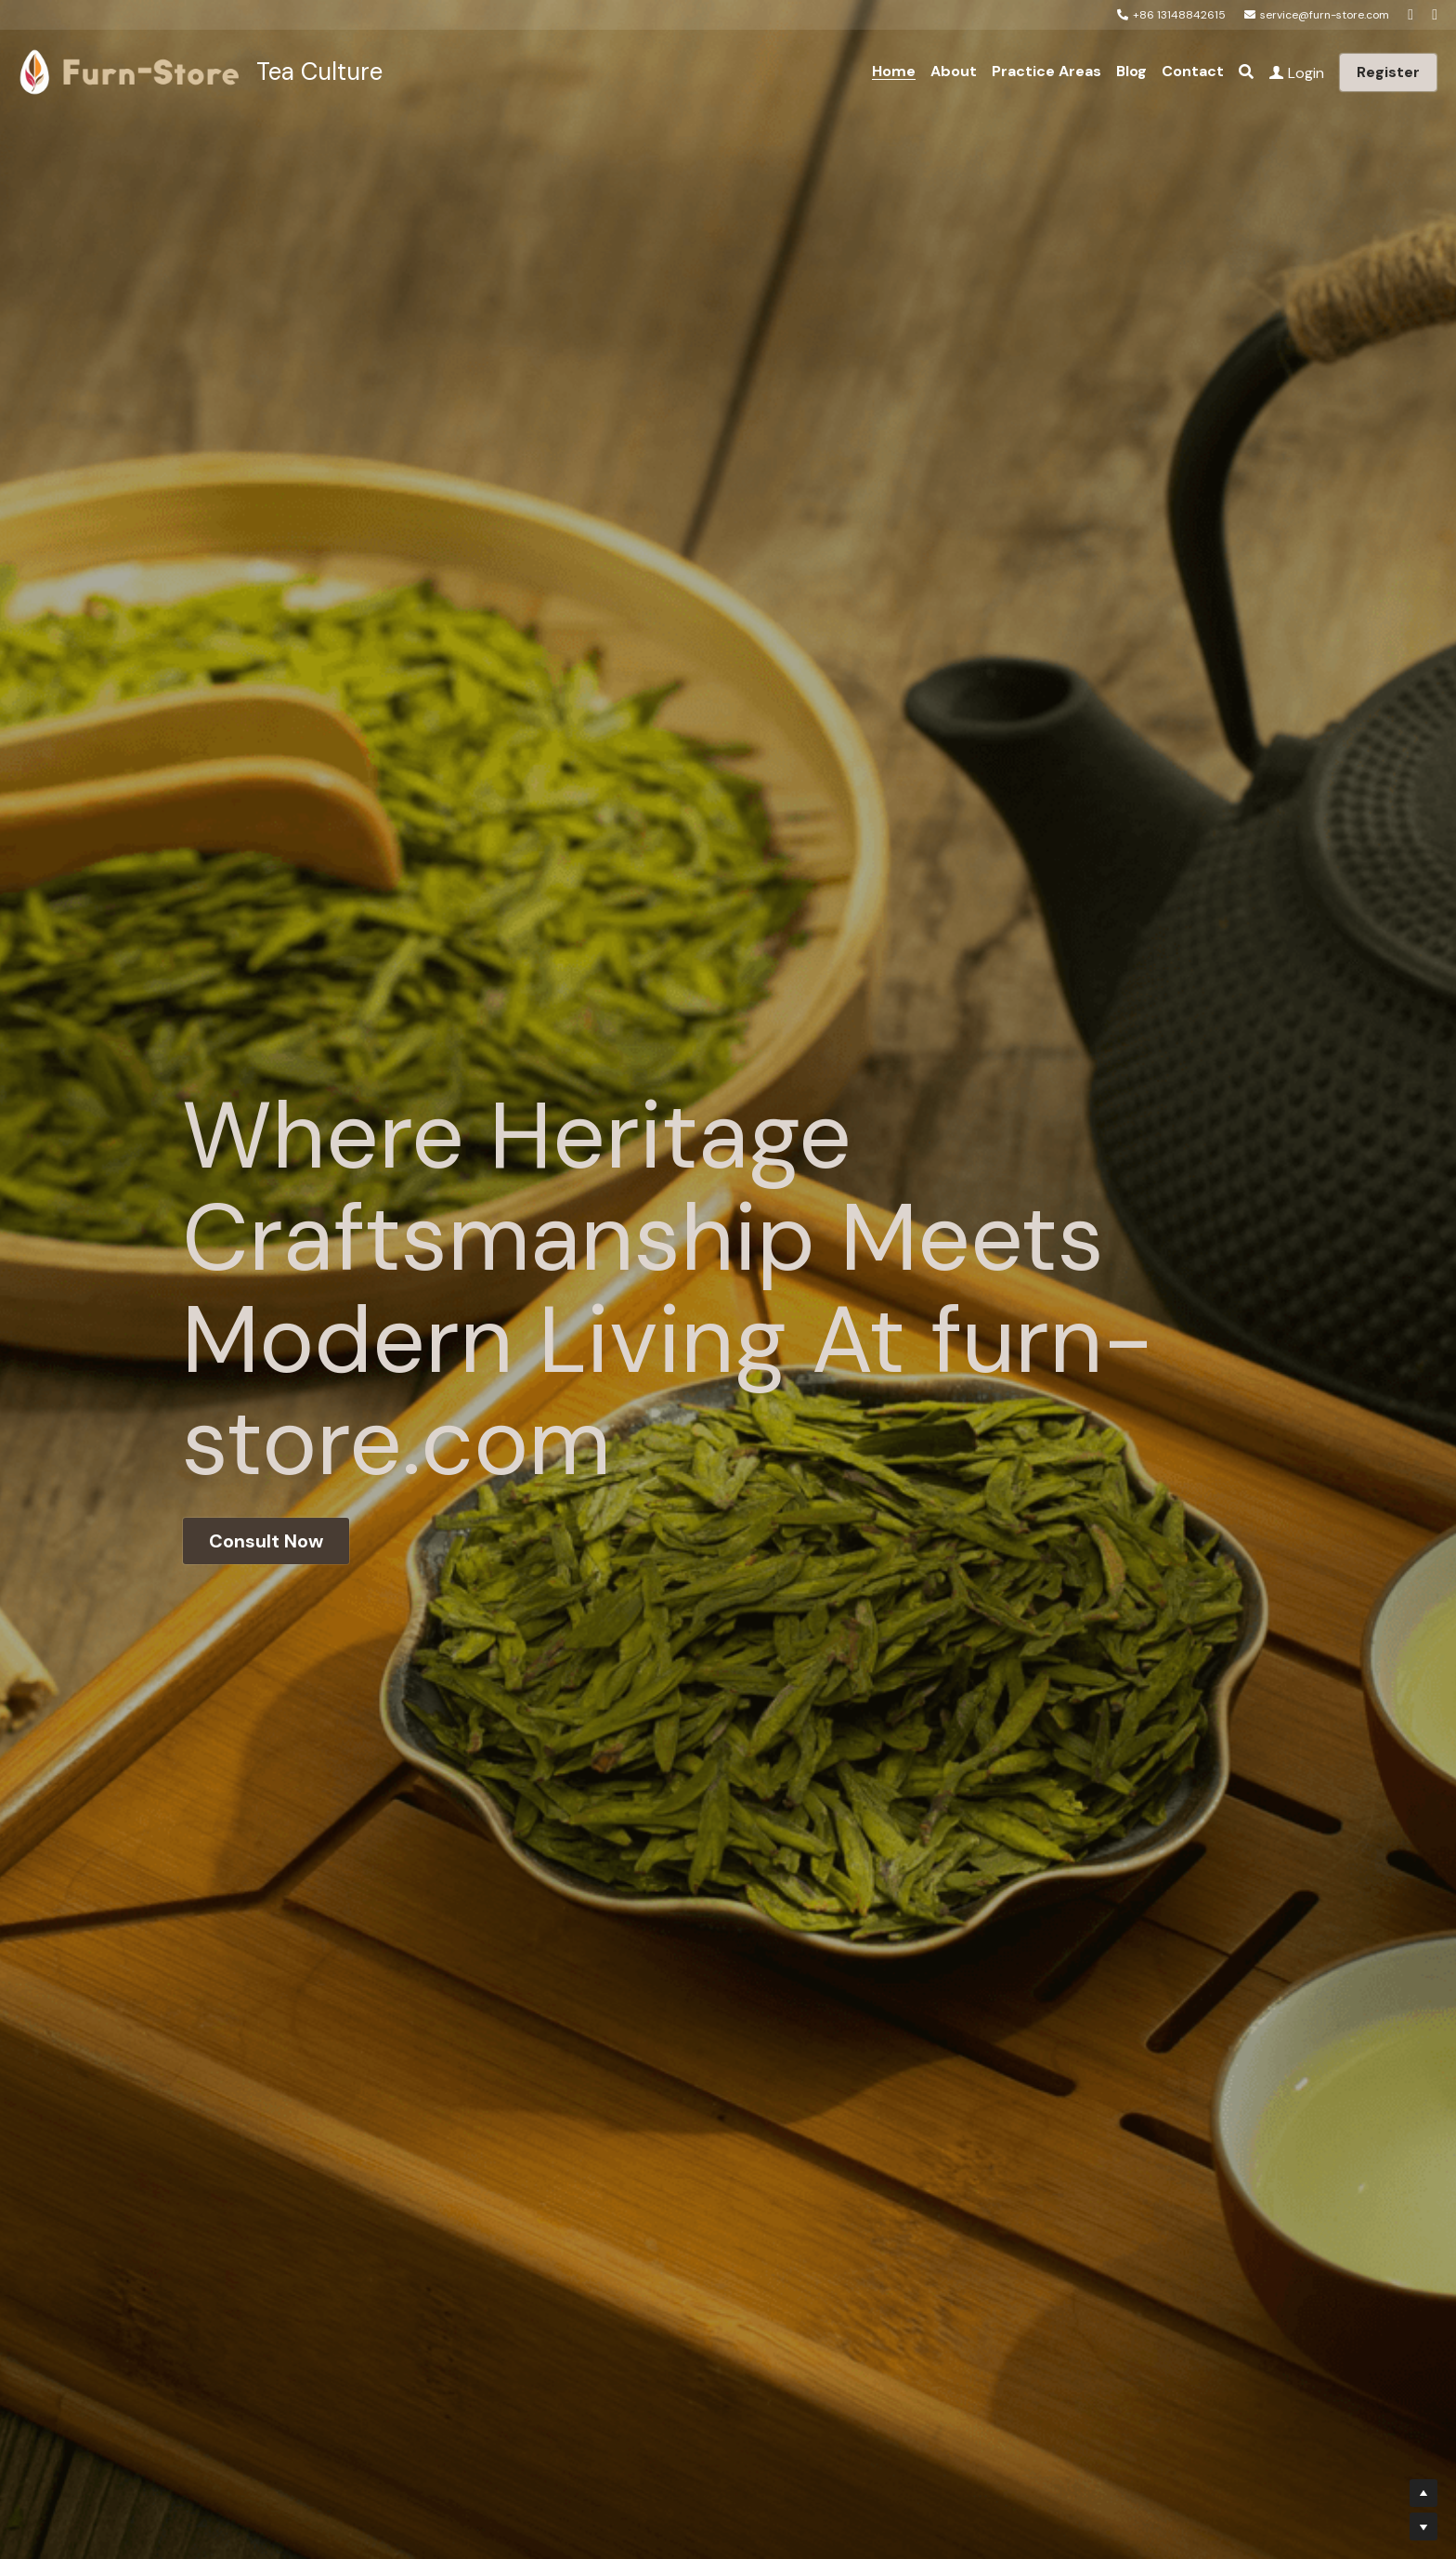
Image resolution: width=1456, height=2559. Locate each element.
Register (1388, 72)
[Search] (1246, 72)
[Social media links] (1410, 14)
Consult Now (266, 1541)
